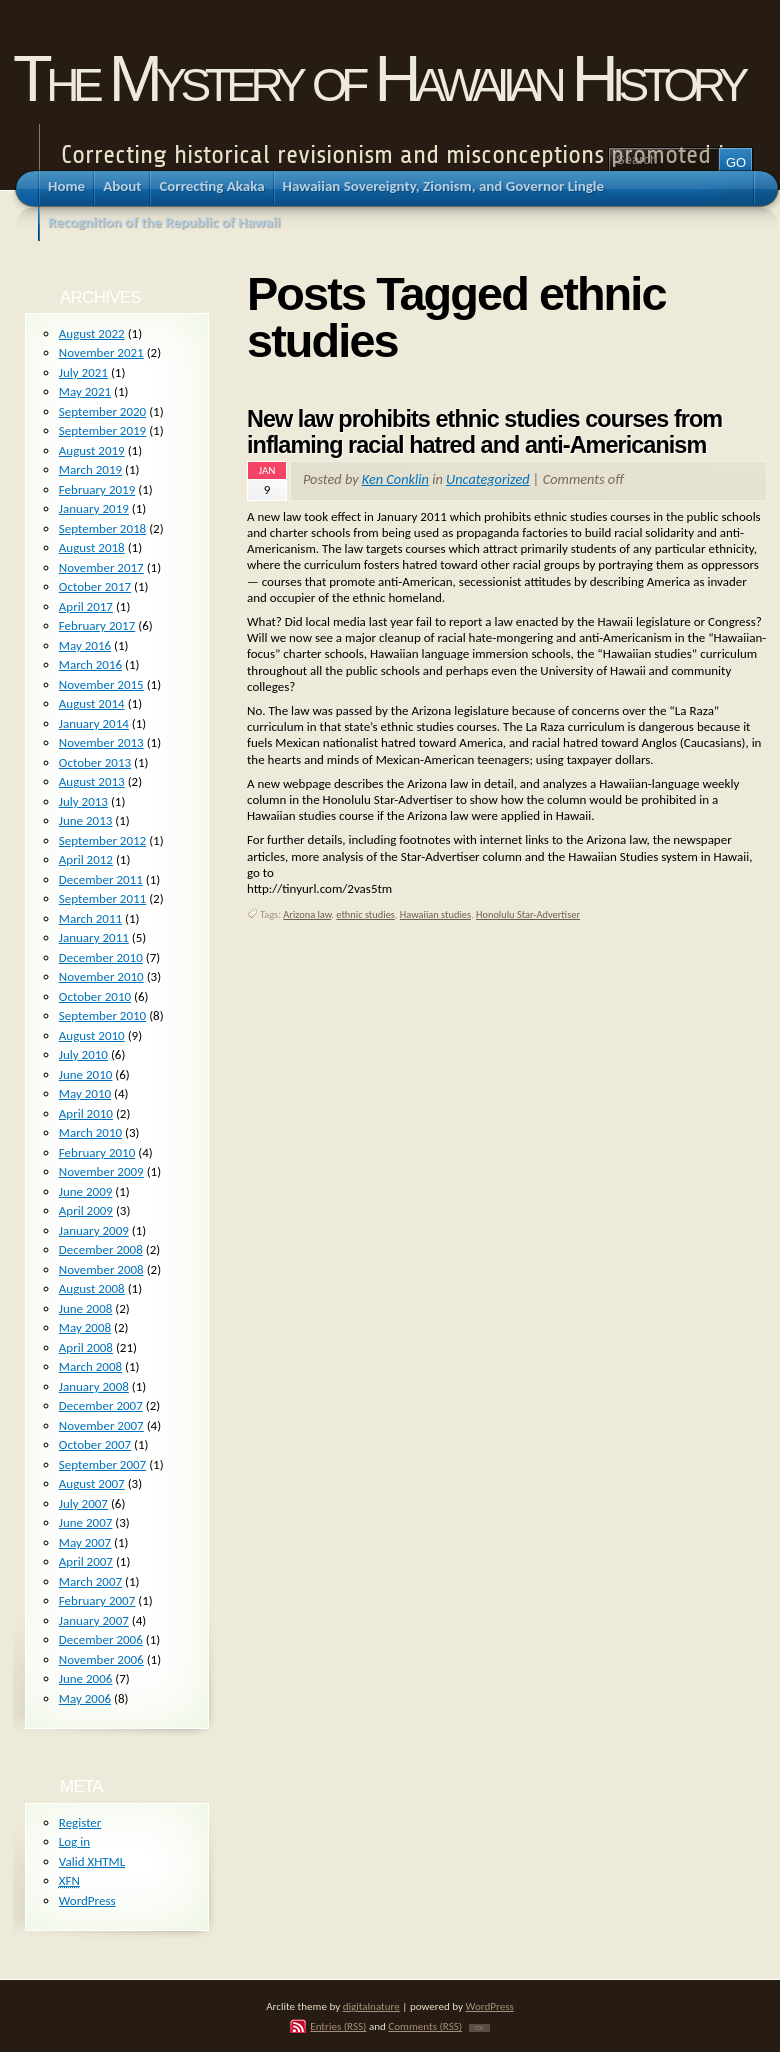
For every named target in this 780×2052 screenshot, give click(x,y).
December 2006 (101, 1639)
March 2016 (90, 664)
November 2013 (101, 742)
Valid (92, 1861)
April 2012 (86, 859)
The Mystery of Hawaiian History (378, 78)
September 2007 (102, 1464)
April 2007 (86, 1561)
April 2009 (86, 1210)
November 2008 (101, 1269)
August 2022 (92, 333)
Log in (74, 1841)
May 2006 (85, 1698)
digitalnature (371, 2006)
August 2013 (92, 781)
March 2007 (90, 1581)
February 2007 (97, 1600)
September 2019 (102, 430)
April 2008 (86, 1347)
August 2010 (92, 1035)
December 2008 (101, 1249)
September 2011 (102, 898)
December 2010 (101, 957)
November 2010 (101, 976)
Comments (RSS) (425, 2026)
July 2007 (83, 1503)
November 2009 (101, 1171)
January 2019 (94, 508)
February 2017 (97, 625)
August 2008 (92, 1288)
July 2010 (83, 1054)
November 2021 (101, 352)
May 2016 (85, 645)
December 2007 (101, 1405)
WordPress (87, 1900)
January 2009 (94, 1230)
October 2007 (95, 1444)
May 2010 (85, 1093)
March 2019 (90, 469)
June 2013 (86, 820)
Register (80, 1822)
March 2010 (90, 1132)
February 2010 (97, 1152)
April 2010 (86, 1113)
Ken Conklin (395, 479)
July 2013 (83, 801)
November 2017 (101, 567)
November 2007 (101, 1425)
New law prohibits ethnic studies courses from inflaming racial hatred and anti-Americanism (484, 432)
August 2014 (92, 703)
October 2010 (95, 996)
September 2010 (102, 1015)
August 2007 (92, 1483)
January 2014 (94, 723)
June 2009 (86, 1191)
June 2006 (86, 1678)
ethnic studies (365, 914)
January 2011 (94, 937)
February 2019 (97, 489)
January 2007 (94, 1620)
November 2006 (101, 1659)
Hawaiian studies (435, 914)
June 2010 (86, 1074)
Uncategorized (488, 479)
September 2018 (102, 528)
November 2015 (101, 684)
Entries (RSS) (338, 2026)
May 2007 (85, 1542)
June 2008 (86, 1308)
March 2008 (90, 1366)
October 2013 (95, 762)
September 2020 (102, 411)
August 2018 (92, 547)
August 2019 (92, 450)
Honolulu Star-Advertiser (528, 914)
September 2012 (102, 840)
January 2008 (94, 1386)
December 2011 (101, 879)
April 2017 (86, 606)
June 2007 (86, 1522)
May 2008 (85, 1327)
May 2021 (85, 391)
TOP (479, 2028)
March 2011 (90, 918)
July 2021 (83, 372)
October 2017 (95, 586)
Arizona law (307, 914)
